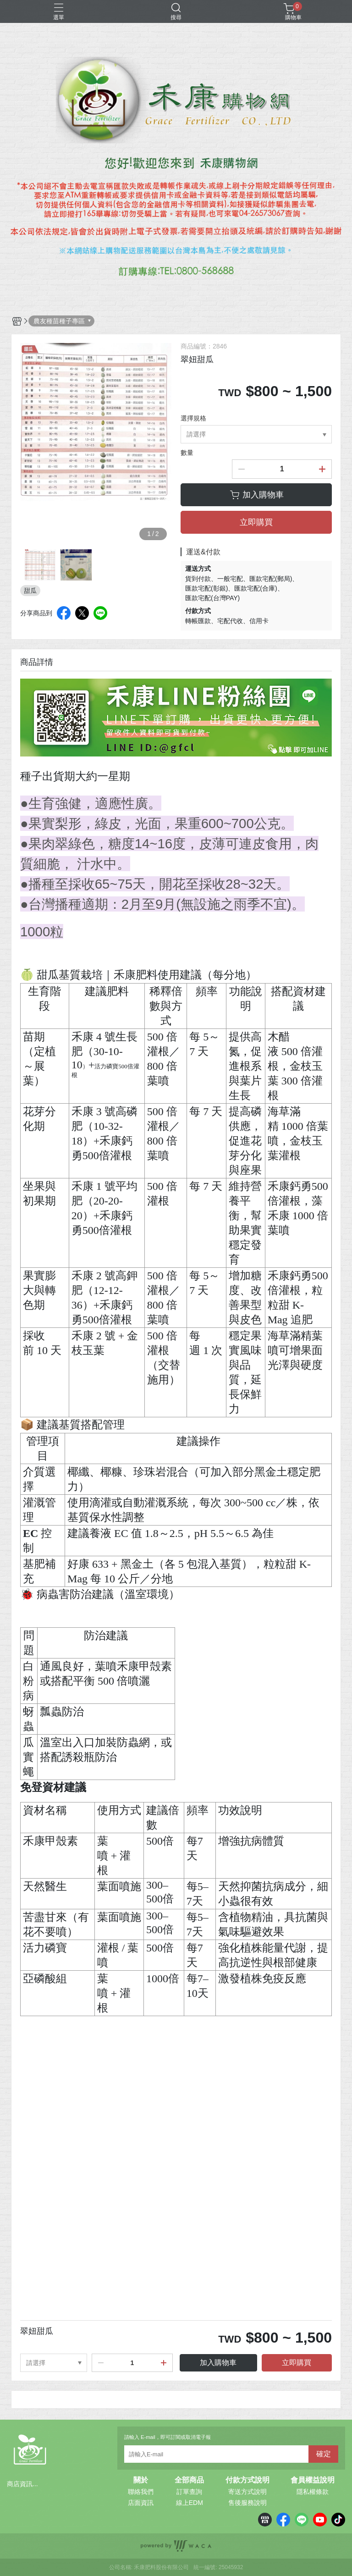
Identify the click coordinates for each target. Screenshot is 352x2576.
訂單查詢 (189, 2491)
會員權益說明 (313, 2480)
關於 (140, 2480)
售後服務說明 (247, 2502)
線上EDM (189, 2502)
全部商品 (189, 2480)
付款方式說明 (248, 2480)
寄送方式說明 (247, 2491)
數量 (187, 452)
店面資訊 (141, 2502)
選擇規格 (193, 418)
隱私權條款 (313, 2491)
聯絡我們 (141, 2491)
